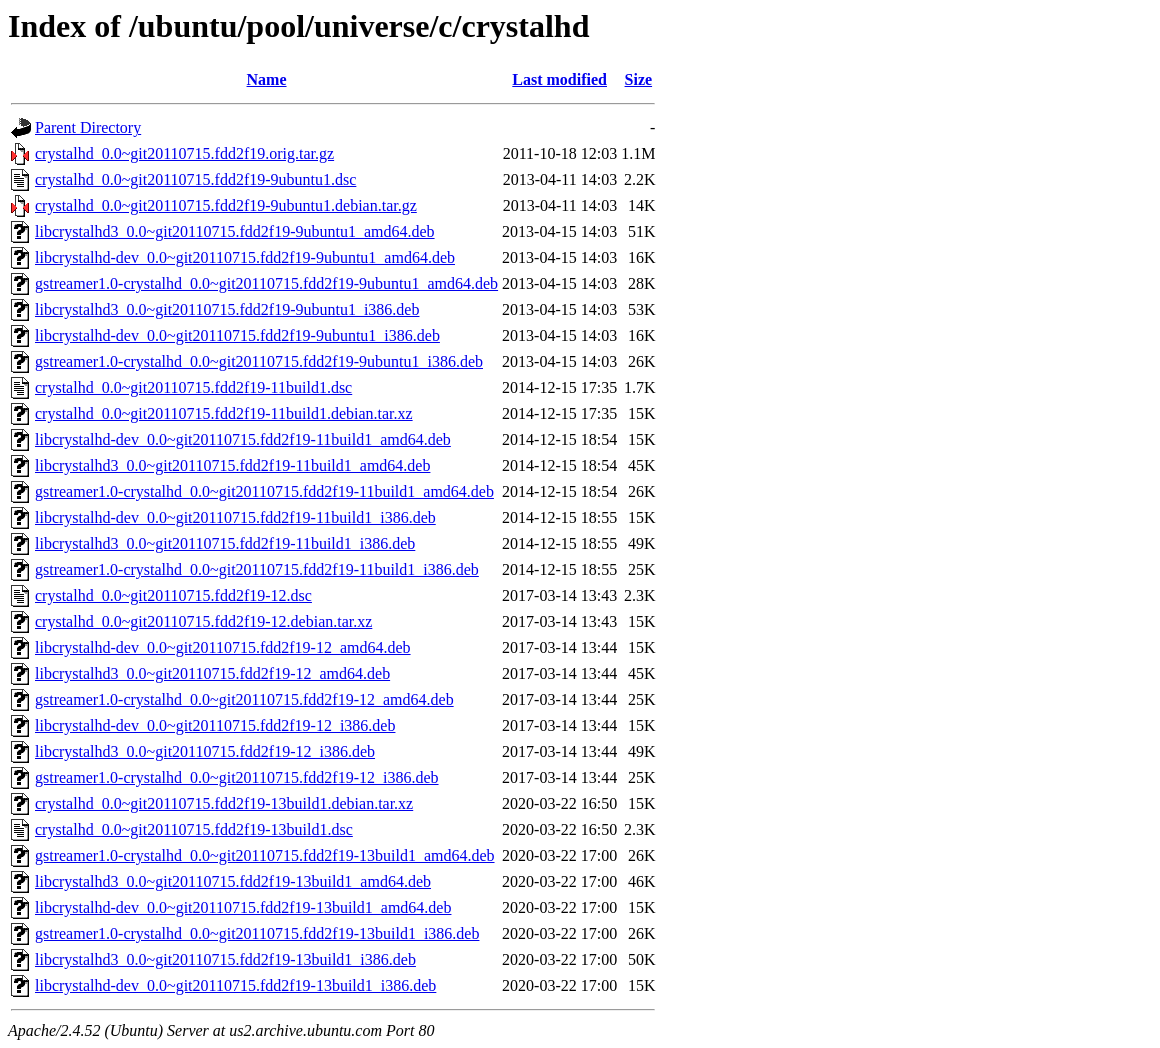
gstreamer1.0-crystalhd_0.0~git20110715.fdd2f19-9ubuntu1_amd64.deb (266, 283)
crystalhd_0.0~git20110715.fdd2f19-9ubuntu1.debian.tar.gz (226, 205)
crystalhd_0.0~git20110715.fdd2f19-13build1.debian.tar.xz (224, 803)
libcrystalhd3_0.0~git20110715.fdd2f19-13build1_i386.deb (225, 959)
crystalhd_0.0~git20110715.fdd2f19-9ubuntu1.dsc (195, 179)
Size (639, 79)
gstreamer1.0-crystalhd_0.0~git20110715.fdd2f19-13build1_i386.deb (257, 933)
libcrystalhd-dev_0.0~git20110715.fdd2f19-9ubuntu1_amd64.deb (245, 257)
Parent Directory (88, 127)
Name (267, 79)
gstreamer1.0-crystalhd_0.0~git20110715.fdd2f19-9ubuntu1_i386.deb (259, 361)
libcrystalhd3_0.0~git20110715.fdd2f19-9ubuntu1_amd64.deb (235, 231)
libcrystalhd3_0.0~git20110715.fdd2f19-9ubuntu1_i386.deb (227, 309)
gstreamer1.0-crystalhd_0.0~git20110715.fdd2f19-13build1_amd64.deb (265, 855)
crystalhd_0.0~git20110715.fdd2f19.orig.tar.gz (184, 153)
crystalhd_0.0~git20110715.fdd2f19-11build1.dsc (193, 387)
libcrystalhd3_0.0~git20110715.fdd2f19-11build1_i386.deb (225, 543)
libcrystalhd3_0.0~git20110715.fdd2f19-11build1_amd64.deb (232, 465)
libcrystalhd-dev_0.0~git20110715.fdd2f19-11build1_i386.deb (235, 517)
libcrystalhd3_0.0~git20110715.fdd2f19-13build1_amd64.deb (233, 881)
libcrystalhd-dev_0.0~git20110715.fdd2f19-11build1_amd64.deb (243, 439)
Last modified (559, 79)
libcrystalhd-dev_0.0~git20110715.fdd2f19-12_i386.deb (215, 725)
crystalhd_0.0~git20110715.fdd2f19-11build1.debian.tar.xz (224, 413)
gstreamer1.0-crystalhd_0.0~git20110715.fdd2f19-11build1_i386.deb (257, 569)
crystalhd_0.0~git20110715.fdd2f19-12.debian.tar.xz (203, 621)
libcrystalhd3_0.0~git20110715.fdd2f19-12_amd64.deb (212, 673)
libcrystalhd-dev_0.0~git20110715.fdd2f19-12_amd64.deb (223, 647)
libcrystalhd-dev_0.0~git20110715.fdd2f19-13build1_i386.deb (235, 985)
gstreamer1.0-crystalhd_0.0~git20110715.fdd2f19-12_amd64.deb (244, 699)
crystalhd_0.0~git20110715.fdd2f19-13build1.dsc (194, 829)
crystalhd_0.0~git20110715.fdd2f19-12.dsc (173, 595)
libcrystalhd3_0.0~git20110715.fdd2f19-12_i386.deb (205, 751)
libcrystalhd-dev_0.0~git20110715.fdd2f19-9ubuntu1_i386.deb (237, 335)
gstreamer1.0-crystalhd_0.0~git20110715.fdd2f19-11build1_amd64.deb (264, 491)
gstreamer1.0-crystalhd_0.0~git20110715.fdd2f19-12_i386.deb (237, 777)
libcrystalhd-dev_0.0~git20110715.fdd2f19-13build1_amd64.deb (243, 907)
